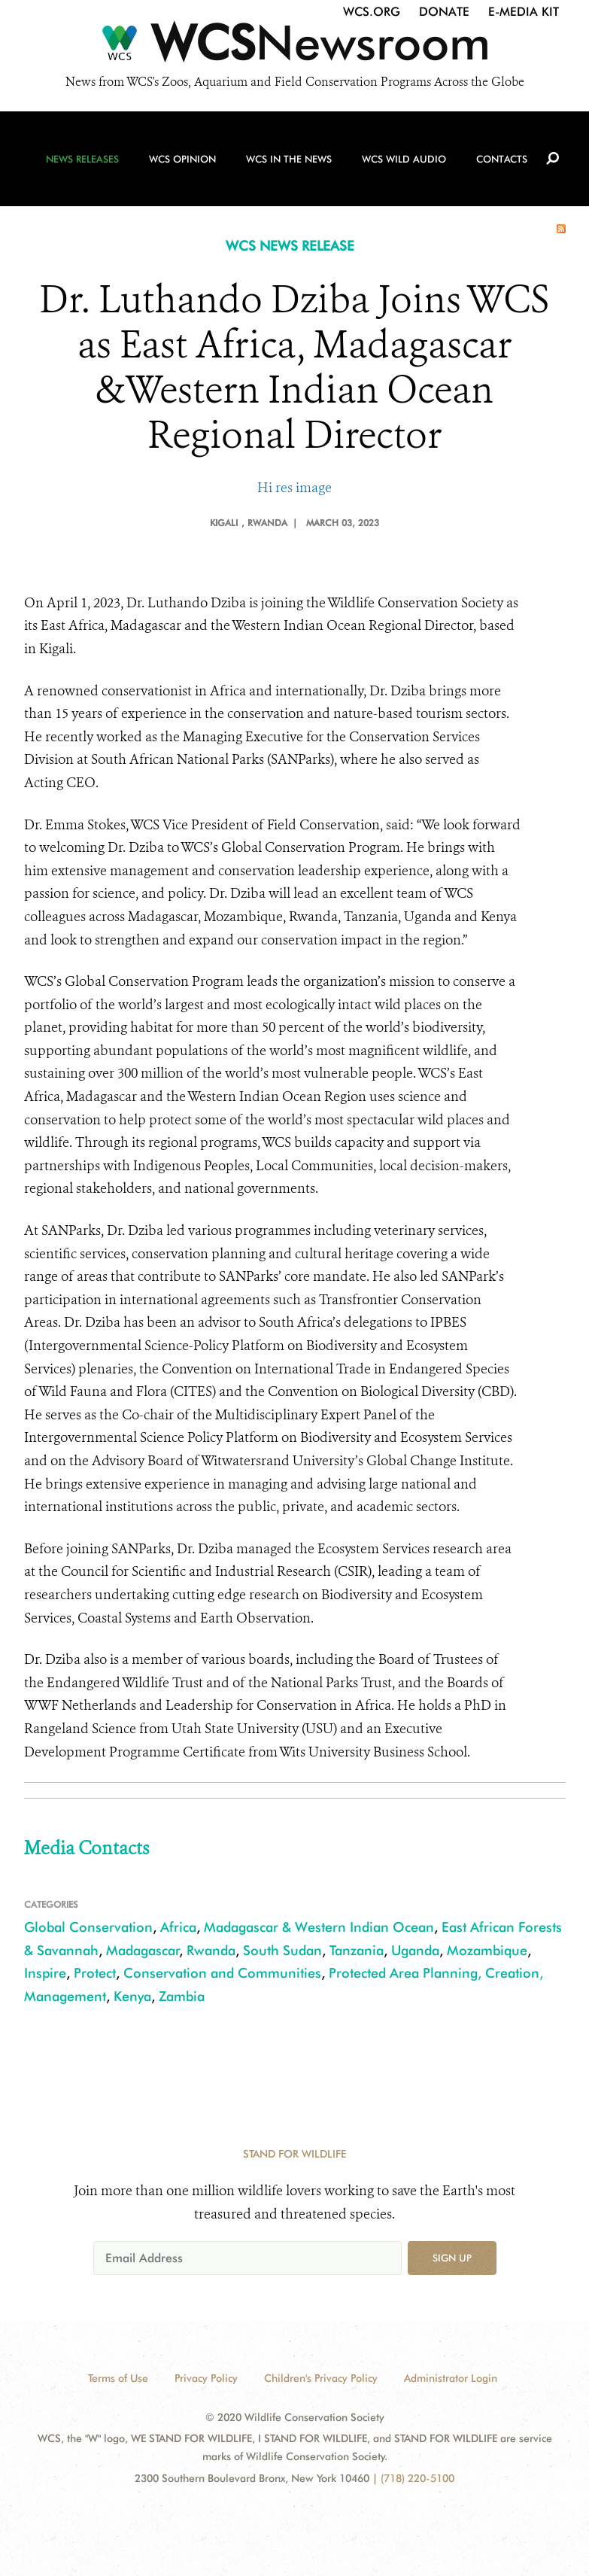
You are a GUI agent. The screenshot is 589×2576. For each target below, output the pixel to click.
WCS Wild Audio (404, 159)
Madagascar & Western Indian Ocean (319, 1927)
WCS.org (371, 12)
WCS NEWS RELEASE (290, 246)
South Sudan (282, 1950)
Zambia (182, 1996)
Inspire (45, 1973)
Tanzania (356, 1950)
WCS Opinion (182, 159)
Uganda (415, 1950)
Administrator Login (450, 2378)
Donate (444, 12)
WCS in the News (289, 159)
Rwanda (211, 1950)
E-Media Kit (523, 12)
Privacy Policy (206, 2378)
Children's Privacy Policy (321, 2378)
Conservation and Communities (222, 1973)
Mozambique (487, 1950)
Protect (95, 1973)
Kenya (132, 1996)
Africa (178, 1927)
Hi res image (294, 488)
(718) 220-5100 (417, 2478)
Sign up (452, 2258)
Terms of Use (118, 2378)
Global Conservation (88, 1927)
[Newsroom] (294, 46)
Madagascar (143, 1950)
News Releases (82, 159)
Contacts (501, 159)
